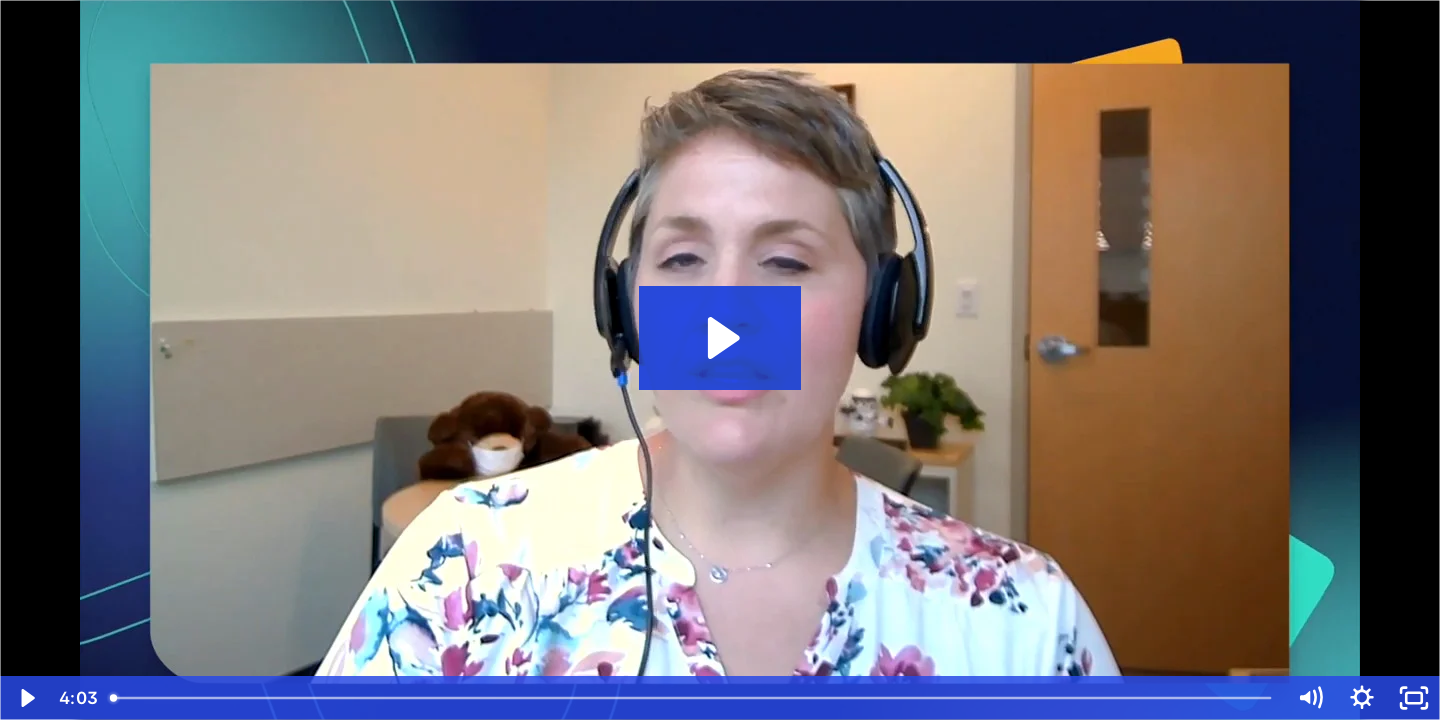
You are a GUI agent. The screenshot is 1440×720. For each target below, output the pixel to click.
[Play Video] (26, 698)
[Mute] (1310, 698)
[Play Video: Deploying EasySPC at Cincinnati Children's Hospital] (720, 338)
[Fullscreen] (1414, 698)
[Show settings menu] (1362, 698)
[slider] (692, 698)
